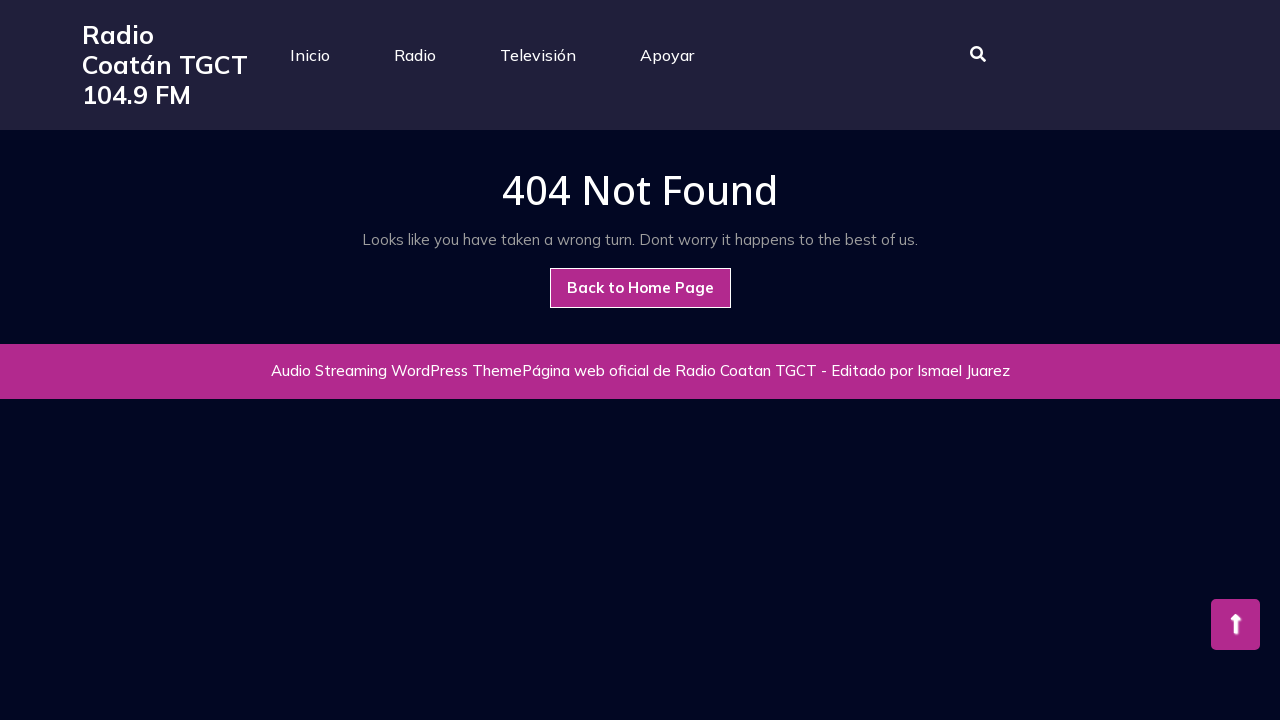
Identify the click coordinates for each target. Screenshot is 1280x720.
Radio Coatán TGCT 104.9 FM (165, 64)
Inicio (310, 55)
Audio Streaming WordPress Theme (396, 370)
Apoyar (667, 55)
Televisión (538, 55)
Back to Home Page (649, 292)
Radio (415, 55)
